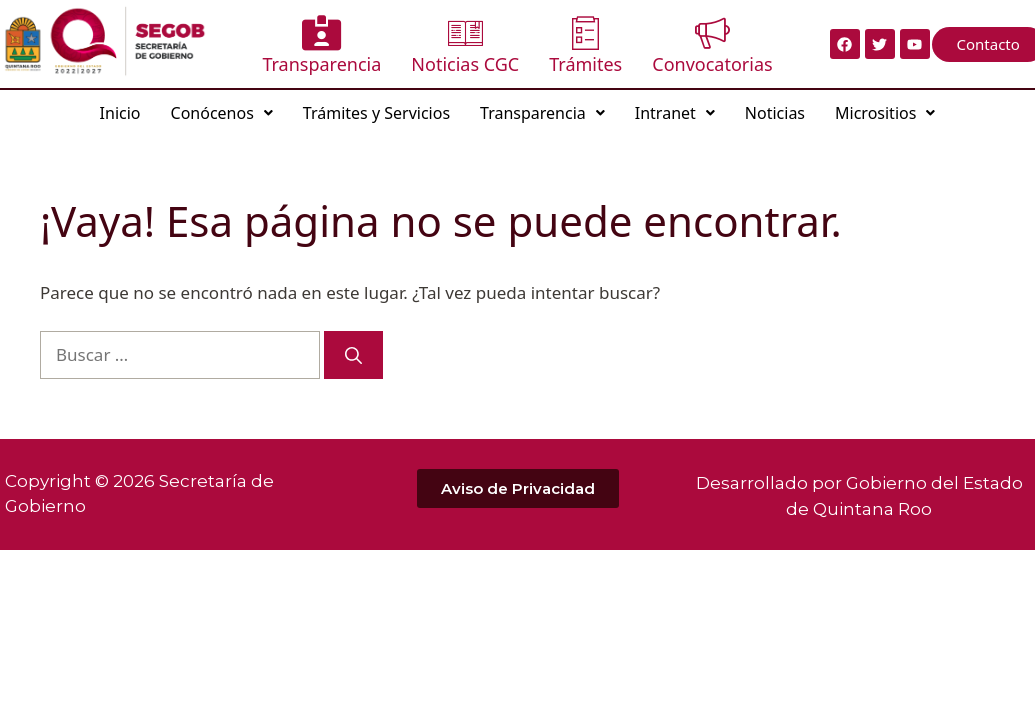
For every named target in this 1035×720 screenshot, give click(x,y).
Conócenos (222, 113)
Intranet (675, 113)
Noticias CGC (465, 45)
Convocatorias (712, 45)
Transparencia (321, 45)
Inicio (120, 113)
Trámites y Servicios (376, 113)
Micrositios (885, 113)
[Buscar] (353, 355)
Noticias (775, 113)
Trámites (585, 45)
